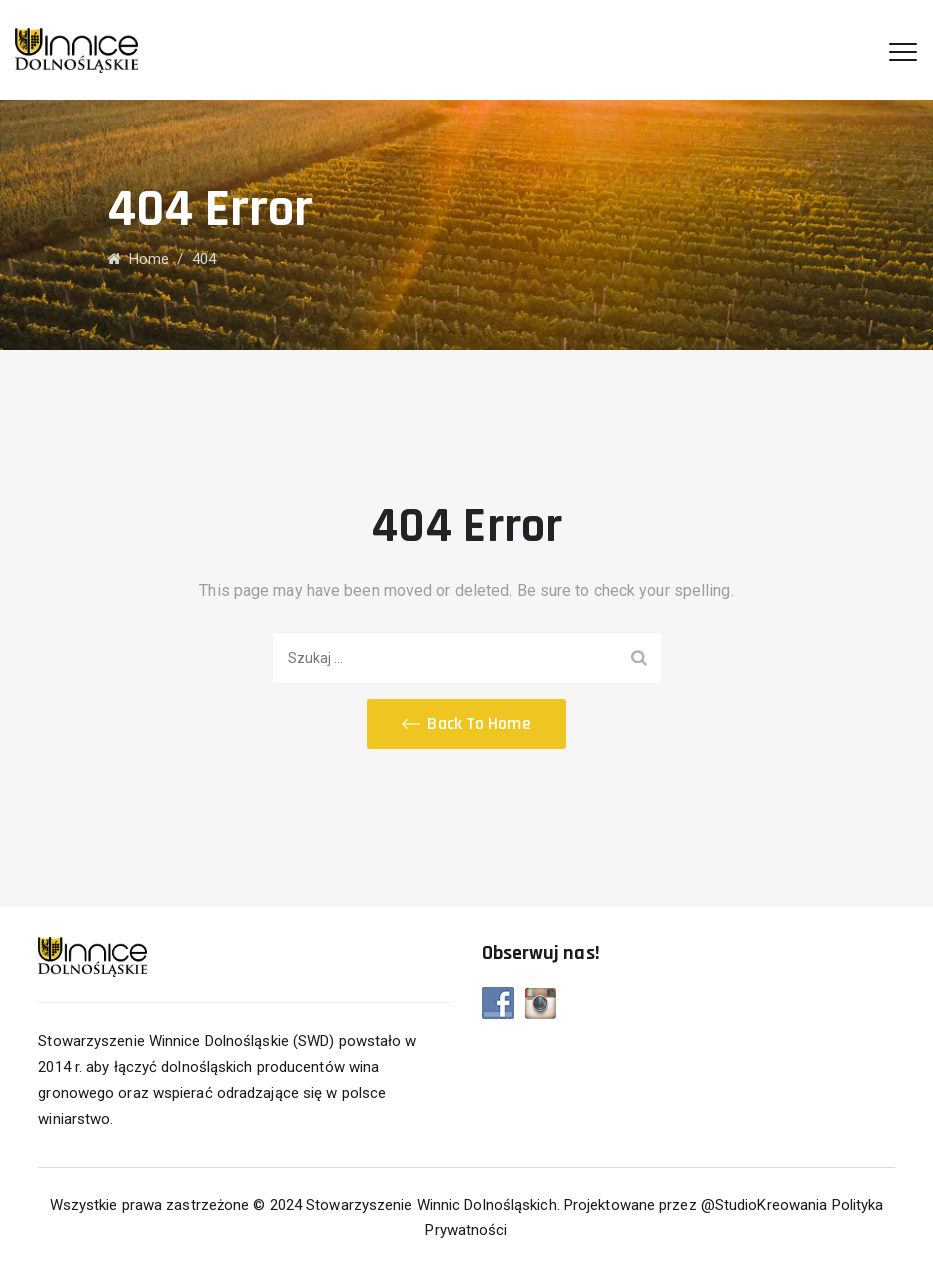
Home (138, 259)
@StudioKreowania (764, 1205)
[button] (466, 724)
